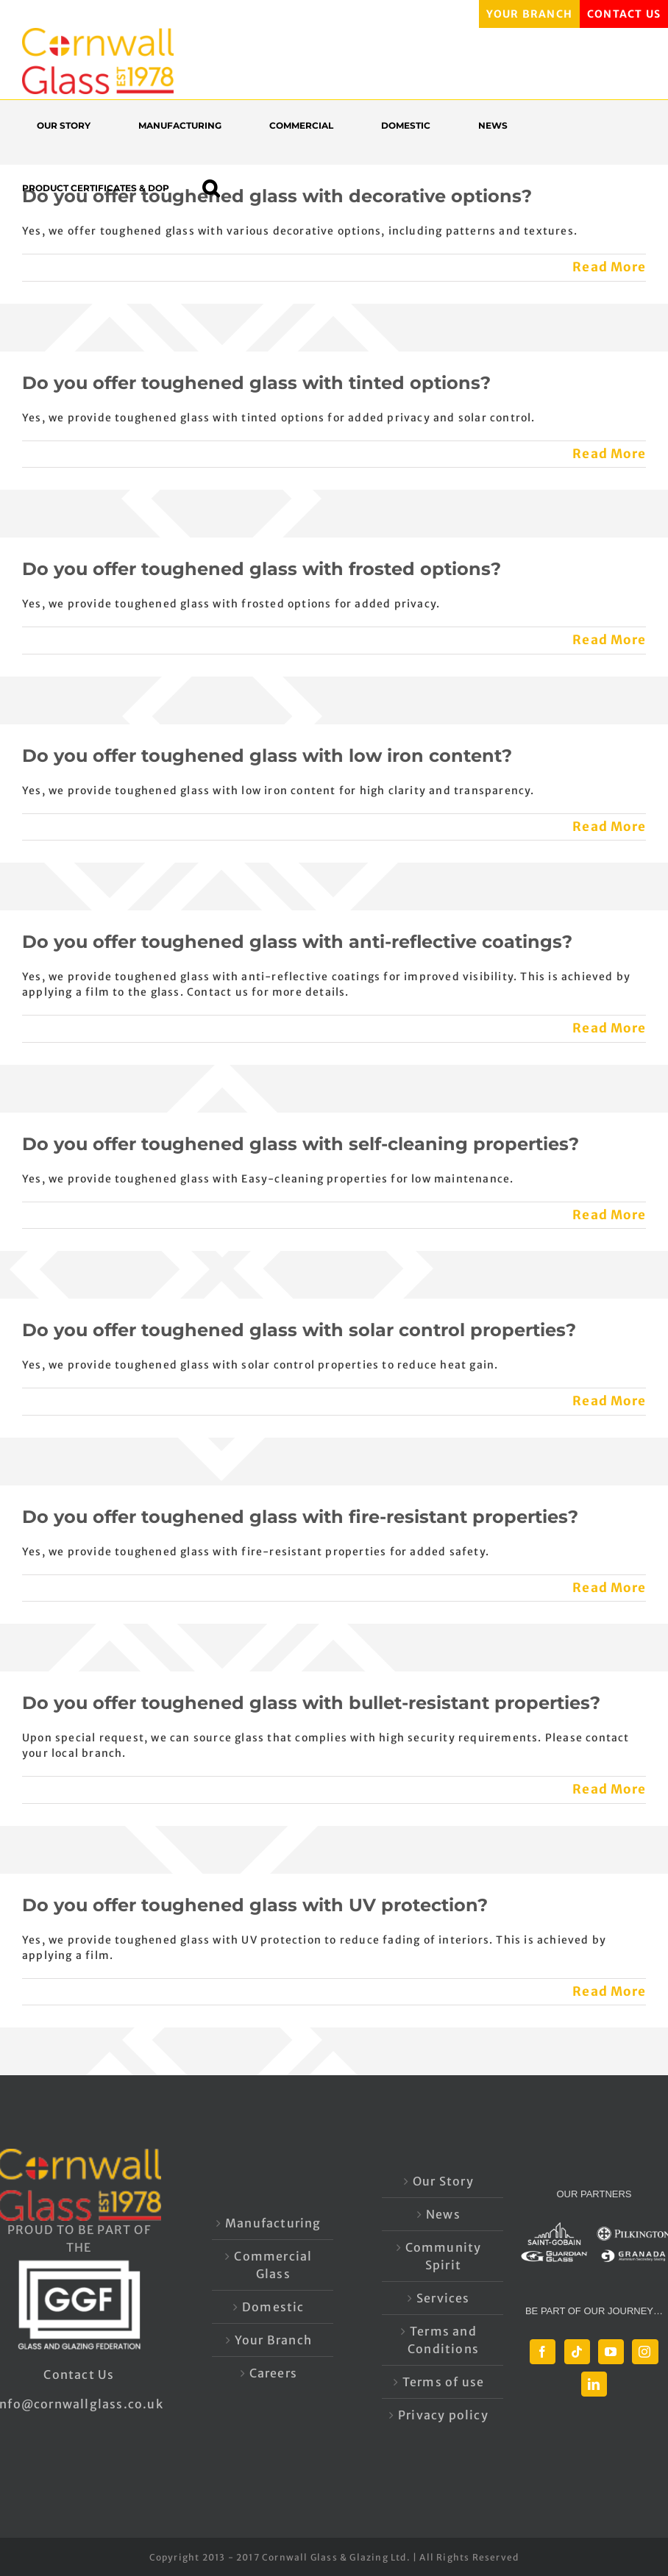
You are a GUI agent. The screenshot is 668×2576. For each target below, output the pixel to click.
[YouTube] (611, 2351)
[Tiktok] (577, 2351)
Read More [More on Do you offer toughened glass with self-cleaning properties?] (609, 1215)
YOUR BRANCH (529, 14)
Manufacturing (273, 2223)
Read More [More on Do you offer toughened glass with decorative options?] (609, 267)
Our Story (443, 2181)
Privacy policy (443, 2415)
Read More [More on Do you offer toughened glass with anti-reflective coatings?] (609, 1028)
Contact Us (78, 2374)
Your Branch (273, 2340)
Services (443, 2298)
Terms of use (443, 2382)
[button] (218, 188)
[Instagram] (645, 2351)
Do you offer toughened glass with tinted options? (256, 382)
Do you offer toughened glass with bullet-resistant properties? (311, 1702)
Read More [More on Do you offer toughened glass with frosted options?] (609, 640)
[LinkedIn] (594, 2384)
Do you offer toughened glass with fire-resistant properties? (300, 1516)
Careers (273, 2373)
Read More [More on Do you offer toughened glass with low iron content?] (609, 826)
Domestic (273, 2307)
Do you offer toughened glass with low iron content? (267, 755)
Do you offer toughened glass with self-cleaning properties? (300, 1144)
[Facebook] (542, 2351)
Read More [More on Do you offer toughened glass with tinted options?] (609, 454)
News (443, 2214)
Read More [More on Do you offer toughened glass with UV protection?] (609, 1991)
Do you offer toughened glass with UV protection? (255, 1905)
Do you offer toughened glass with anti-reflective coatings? (297, 941)
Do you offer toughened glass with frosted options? (261, 568)
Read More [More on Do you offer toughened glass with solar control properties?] (609, 1401)
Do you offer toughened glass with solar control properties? (299, 1330)
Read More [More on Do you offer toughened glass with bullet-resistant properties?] (609, 1789)
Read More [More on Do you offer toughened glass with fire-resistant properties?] (609, 1588)
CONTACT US (624, 14)
